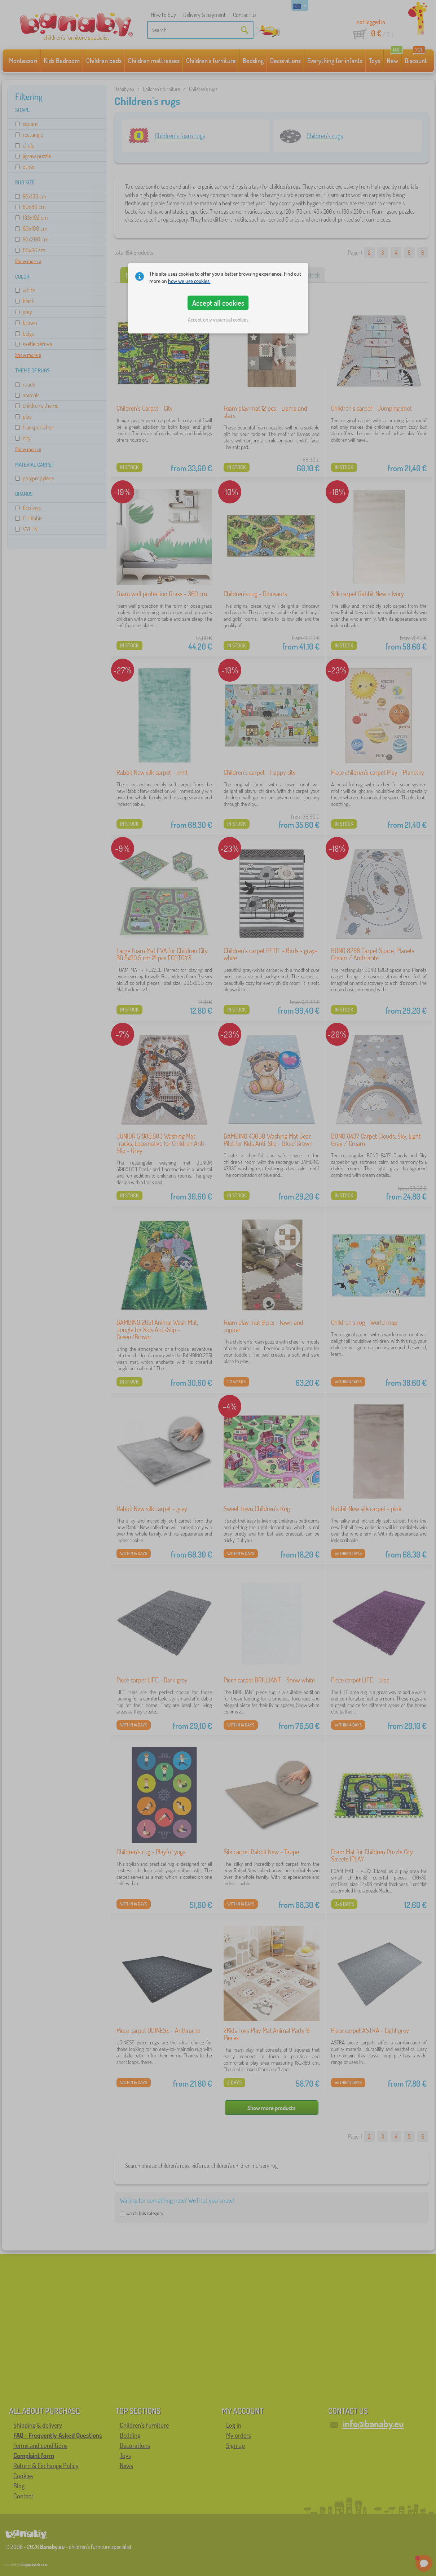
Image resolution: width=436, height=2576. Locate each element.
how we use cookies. (189, 281)
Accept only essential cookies (218, 319)
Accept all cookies (218, 302)
